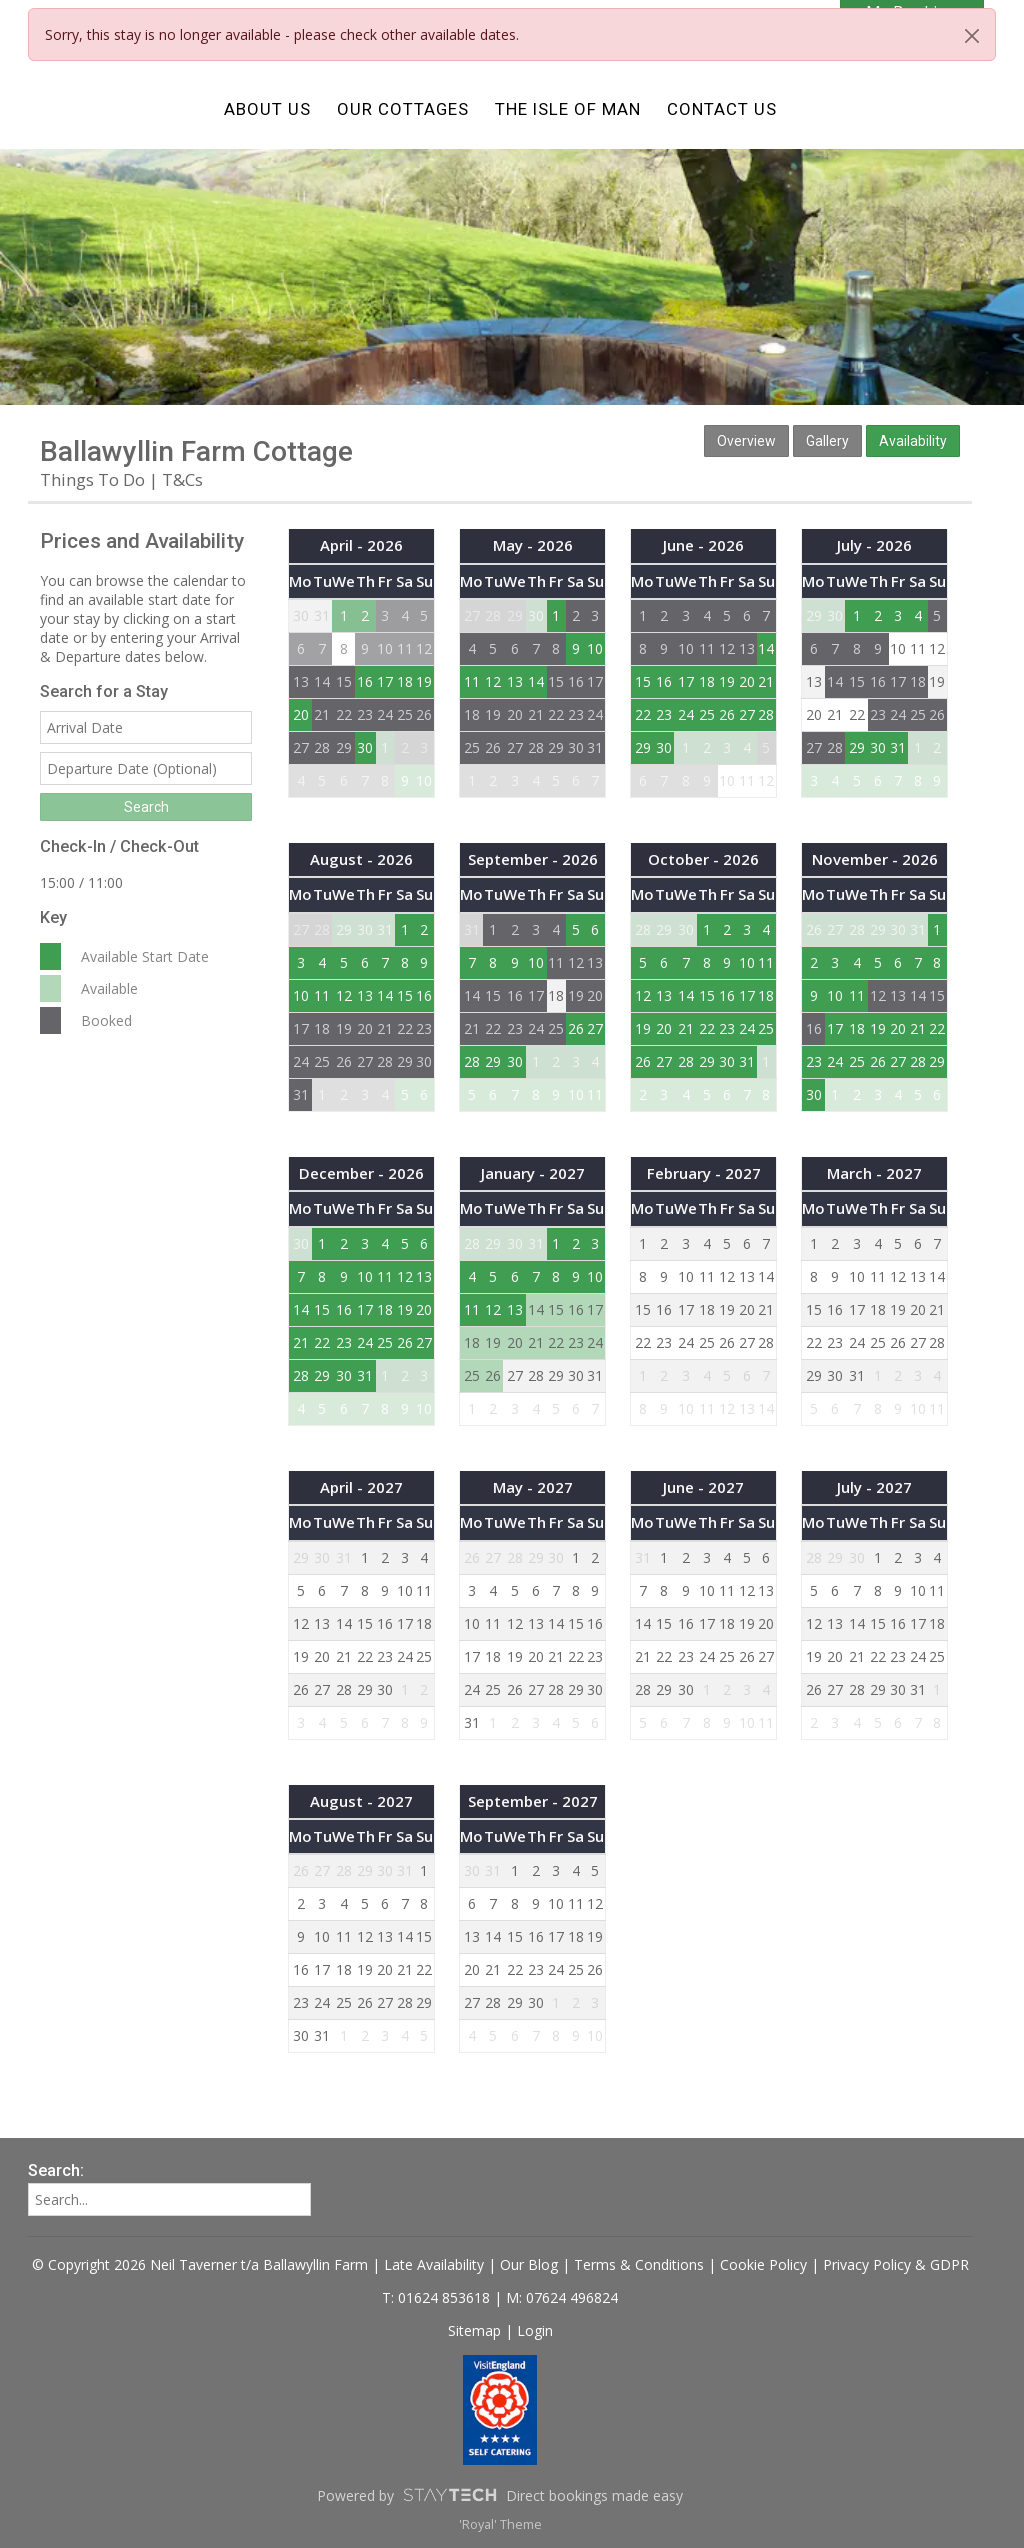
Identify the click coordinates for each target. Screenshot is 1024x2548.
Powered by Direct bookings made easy (500, 2495)
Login (535, 2330)
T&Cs (182, 479)
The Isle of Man (568, 109)
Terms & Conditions (639, 2264)
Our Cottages (403, 109)
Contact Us (722, 109)
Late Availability (434, 2264)
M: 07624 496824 (562, 2297)
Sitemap (474, 2330)
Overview (746, 441)
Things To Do (92, 479)
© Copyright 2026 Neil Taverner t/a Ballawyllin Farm (200, 2264)
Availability (913, 441)
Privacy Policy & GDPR (896, 2264)
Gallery (827, 441)
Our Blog (529, 2264)
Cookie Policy (763, 2264)
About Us (267, 109)
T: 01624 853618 (438, 2297)
